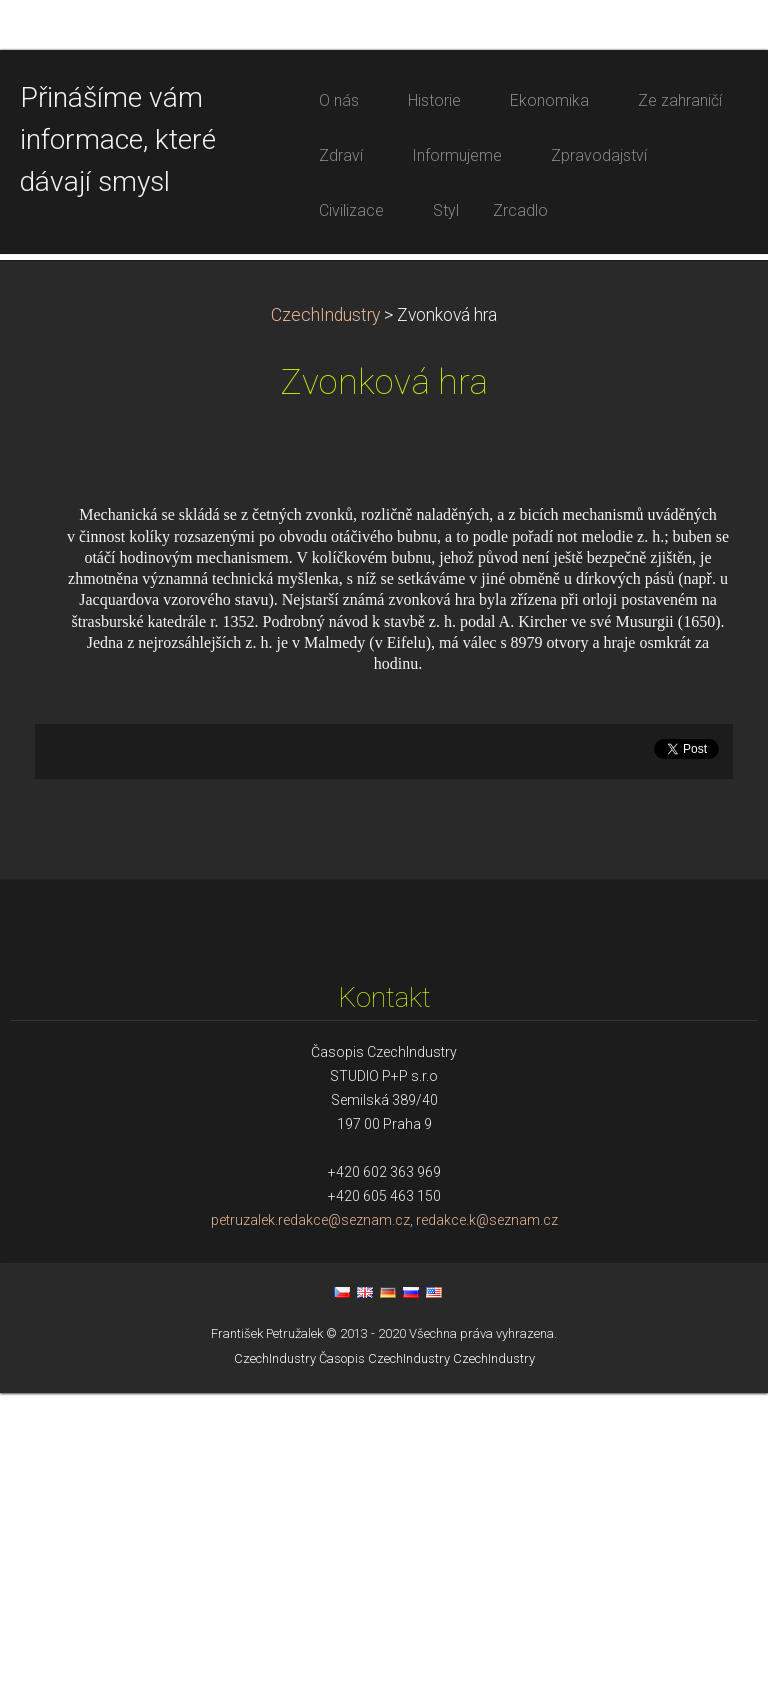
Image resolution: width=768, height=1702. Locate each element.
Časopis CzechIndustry (384, 1668)
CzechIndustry (325, 624)
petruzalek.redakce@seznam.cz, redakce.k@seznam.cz (384, 1529)
